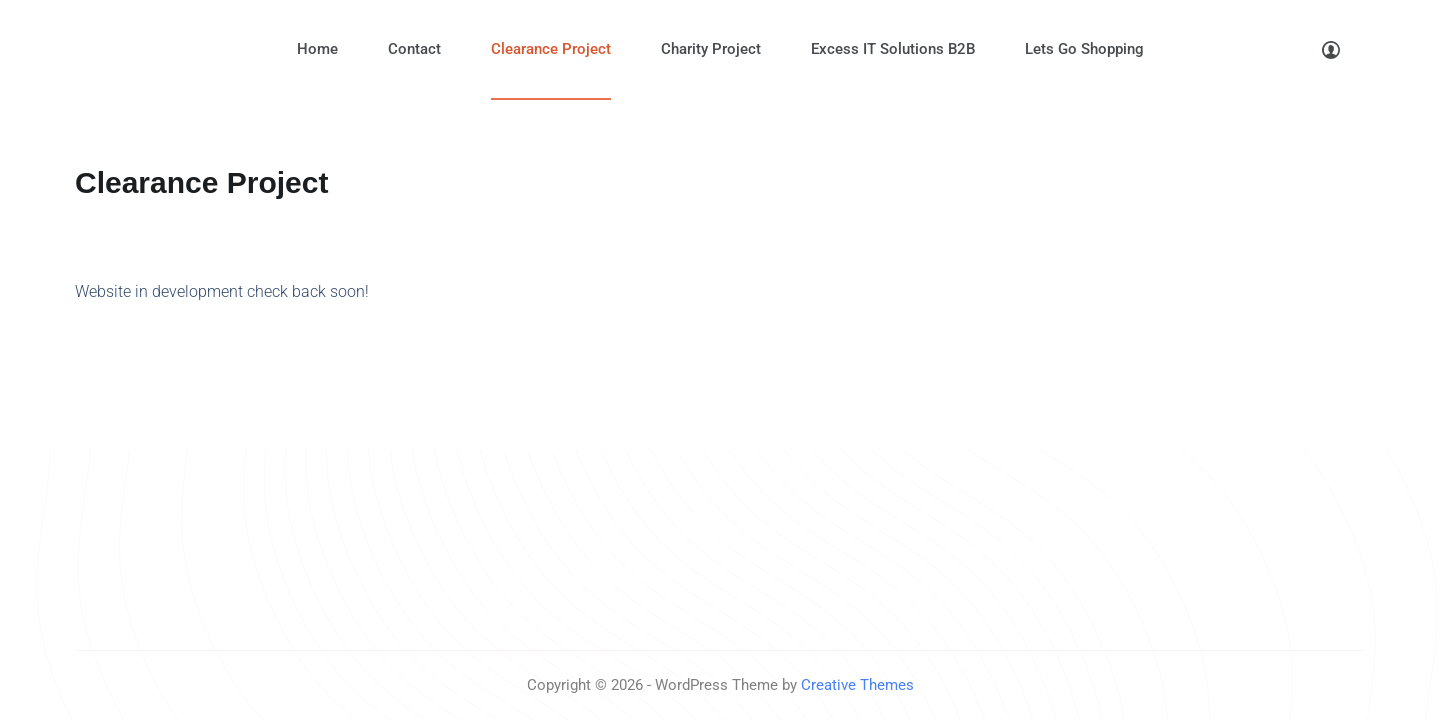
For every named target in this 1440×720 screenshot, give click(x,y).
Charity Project (711, 49)
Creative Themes (857, 685)
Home (317, 49)
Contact (414, 49)
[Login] (1331, 50)
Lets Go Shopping (1084, 49)
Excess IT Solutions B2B (893, 49)
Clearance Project (551, 49)
